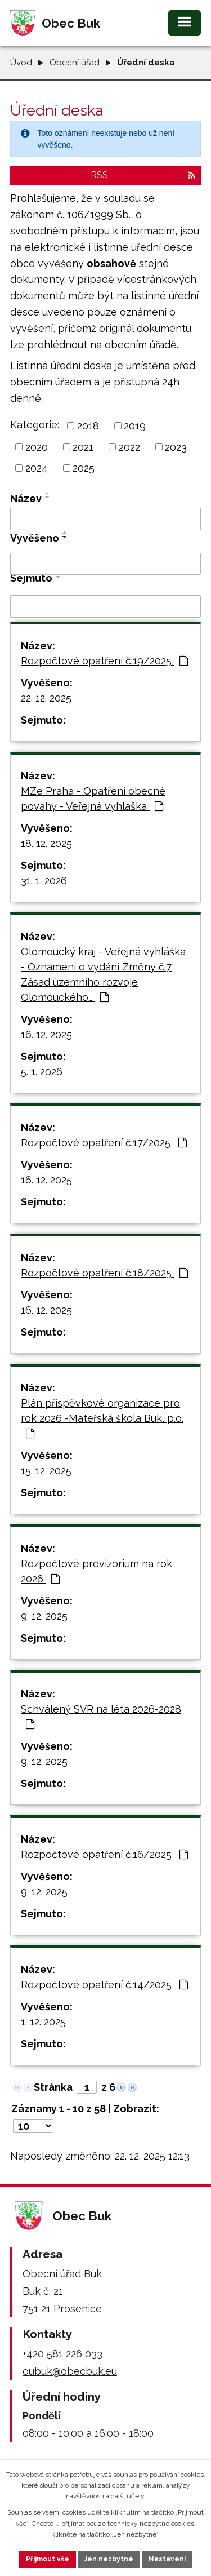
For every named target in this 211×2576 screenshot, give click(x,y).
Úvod (21, 62)
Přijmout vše (47, 2559)
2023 (176, 447)
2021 (83, 447)
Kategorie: (34, 425)
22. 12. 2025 (46, 698)
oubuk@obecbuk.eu (70, 2371)
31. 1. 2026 (44, 880)
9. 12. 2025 (44, 1616)
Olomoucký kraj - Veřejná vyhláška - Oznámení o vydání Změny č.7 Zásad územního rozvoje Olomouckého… (103, 974)
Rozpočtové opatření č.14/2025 (104, 1984)
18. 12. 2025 (46, 843)
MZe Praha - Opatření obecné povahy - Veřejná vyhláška (93, 798)
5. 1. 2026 (41, 1072)
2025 (84, 468)
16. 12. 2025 (46, 1034)
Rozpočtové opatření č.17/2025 (104, 1143)
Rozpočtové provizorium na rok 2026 (96, 1571)
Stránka (53, 2087)
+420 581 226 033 (62, 2354)
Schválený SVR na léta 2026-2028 (101, 1716)
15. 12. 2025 (46, 1471)
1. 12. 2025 (43, 2022)
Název (26, 498)
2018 (88, 426)
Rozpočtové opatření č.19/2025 (104, 661)
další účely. (128, 2496)
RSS (143, 175)
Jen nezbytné (108, 2559)
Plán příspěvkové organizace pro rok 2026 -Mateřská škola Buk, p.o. (102, 1418)
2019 (135, 426)
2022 (129, 447)
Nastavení (167, 2559)
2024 (36, 468)
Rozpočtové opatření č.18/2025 (104, 1273)
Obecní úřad (75, 62)
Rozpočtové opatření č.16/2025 (104, 1854)
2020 (36, 447)
